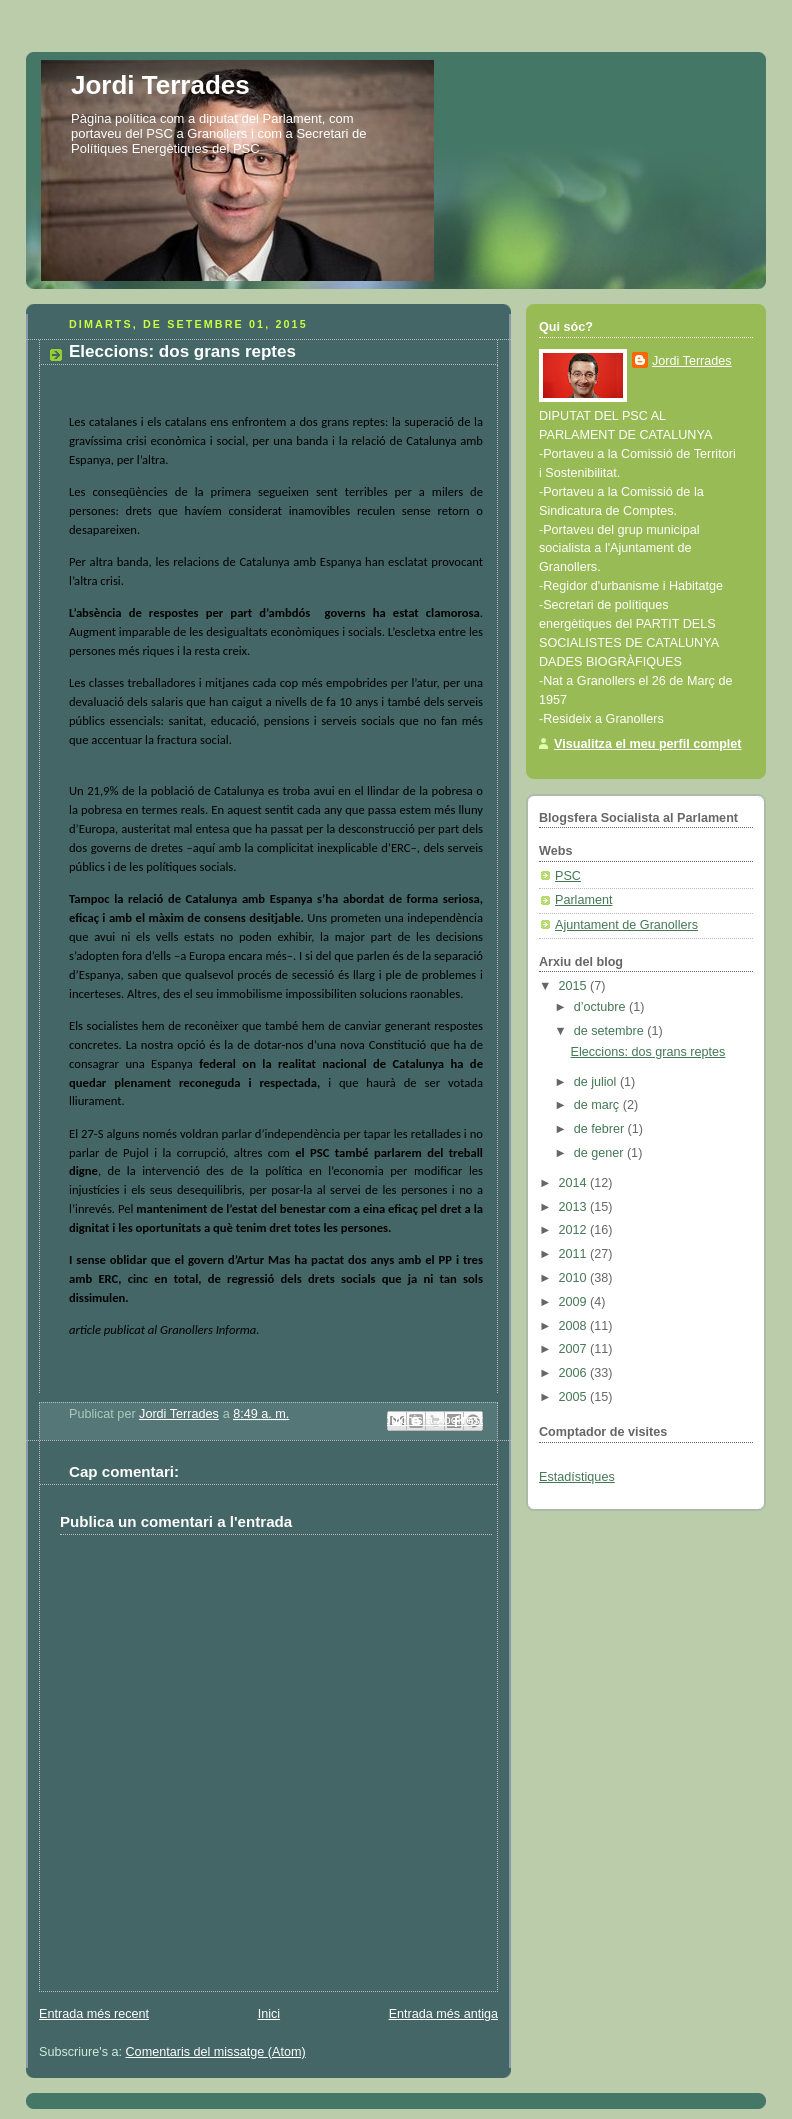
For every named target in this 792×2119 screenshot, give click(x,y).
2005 (575, 1397)
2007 (575, 1349)
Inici (269, 2014)
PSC (568, 876)
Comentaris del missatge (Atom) (216, 2052)
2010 (575, 1278)
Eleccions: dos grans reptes (648, 1052)
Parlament (583, 900)
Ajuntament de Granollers (626, 925)
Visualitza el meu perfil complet (648, 744)
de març (598, 1105)
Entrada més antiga (443, 2014)
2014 (575, 1183)
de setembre (611, 1031)
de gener (600, 1153)
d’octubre (601, 1007)
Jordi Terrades (160, 85)
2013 (575, 1207)
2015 (575, 986)
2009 (575, 1302)
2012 (575, 1230)
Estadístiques (577, 1477)
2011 (575, 1254)
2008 (575, 1326)
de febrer (601, 1129)
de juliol (597, 1082)
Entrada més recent (94, 2014)
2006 (575, 1373)
